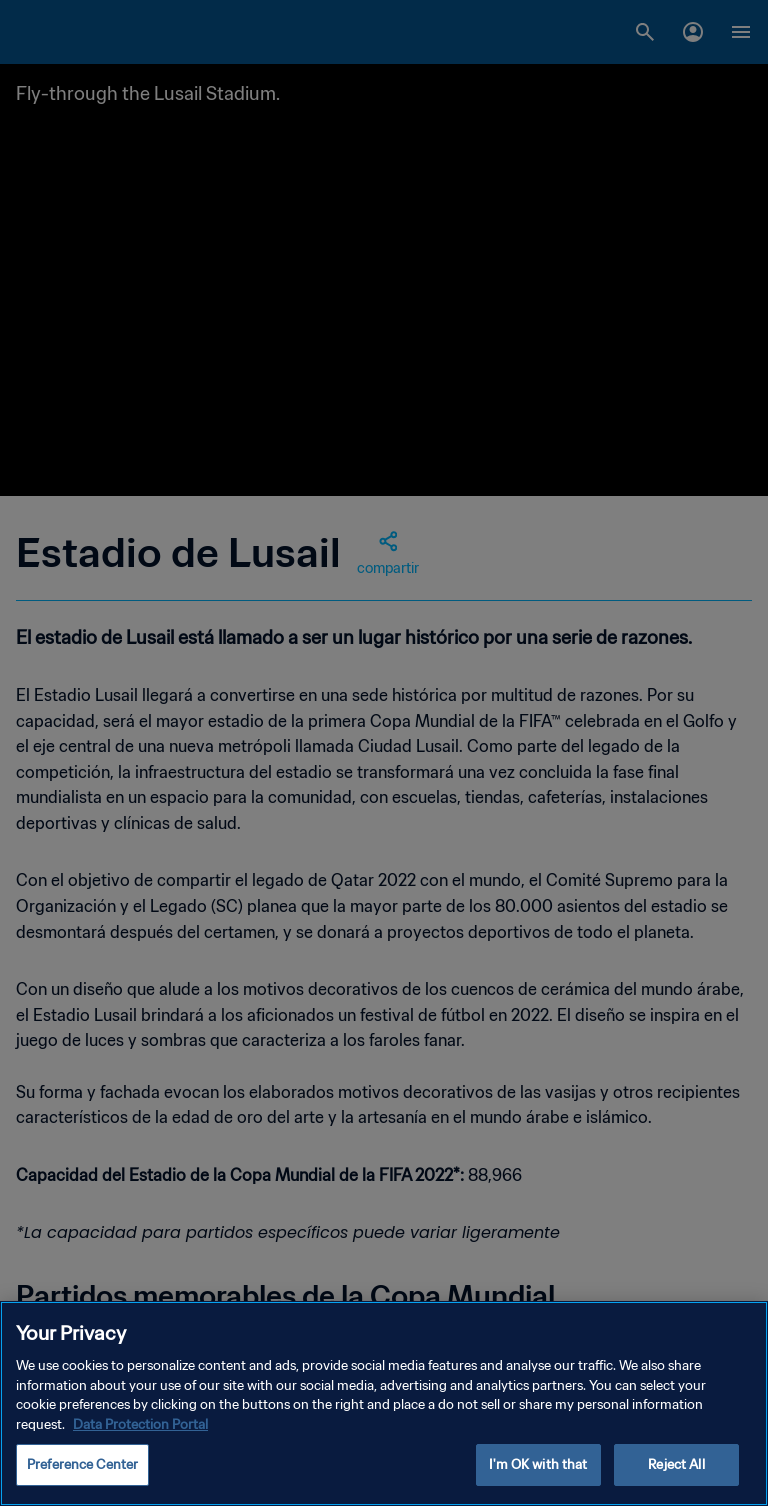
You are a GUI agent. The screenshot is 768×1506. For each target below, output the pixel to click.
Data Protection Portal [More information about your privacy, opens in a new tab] (140, 1424)
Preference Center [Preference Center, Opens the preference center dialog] (82, 1464)
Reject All (676, 1464)
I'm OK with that (538, 1464)
